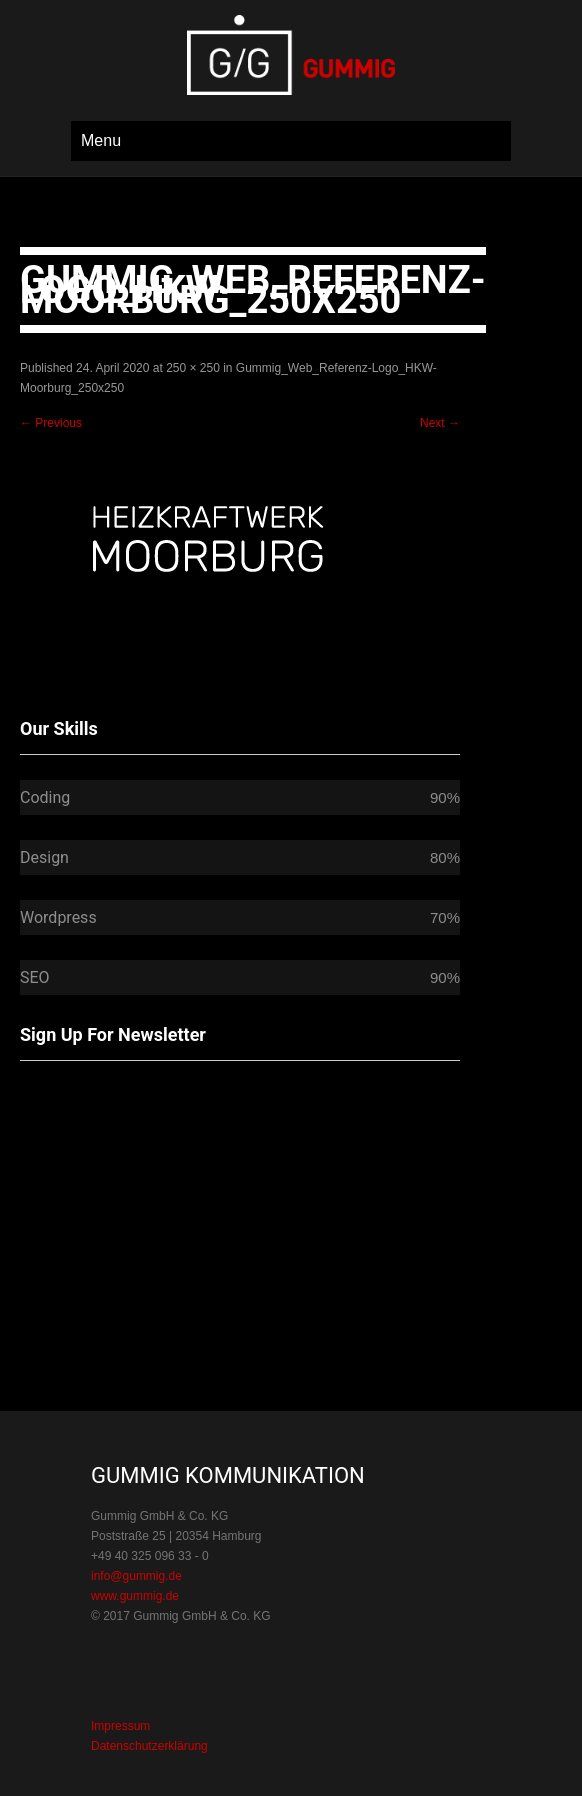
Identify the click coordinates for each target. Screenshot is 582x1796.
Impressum (120, 1726)
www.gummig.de (135, 1596)
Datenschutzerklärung (149, 1746)
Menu (101, 140)
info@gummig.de (136, 1576)
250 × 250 (193, 368)
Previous (51, 423)
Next (440, 423)
